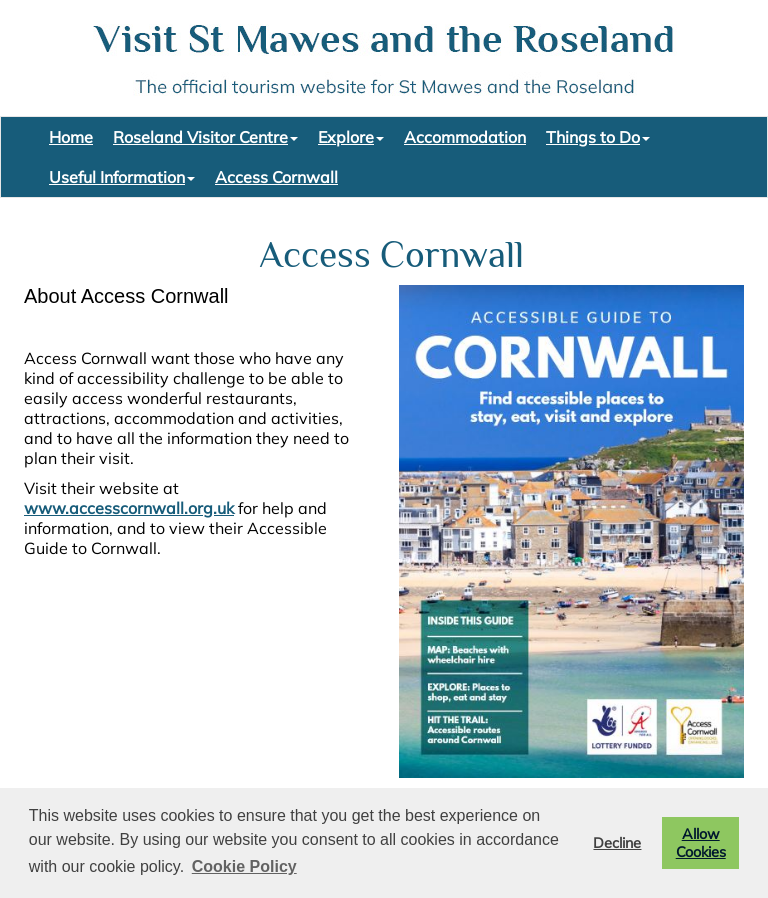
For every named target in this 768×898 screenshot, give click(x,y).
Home (71, 137)
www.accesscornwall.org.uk (129, 508)
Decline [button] (617, 843)
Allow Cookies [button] (701, 843)
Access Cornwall (276, 177)
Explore (351, 137)
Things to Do (598, 137)
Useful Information (122, 177)
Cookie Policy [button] (244, 866)
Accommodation (465, 137)
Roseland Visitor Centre (205, 137)
